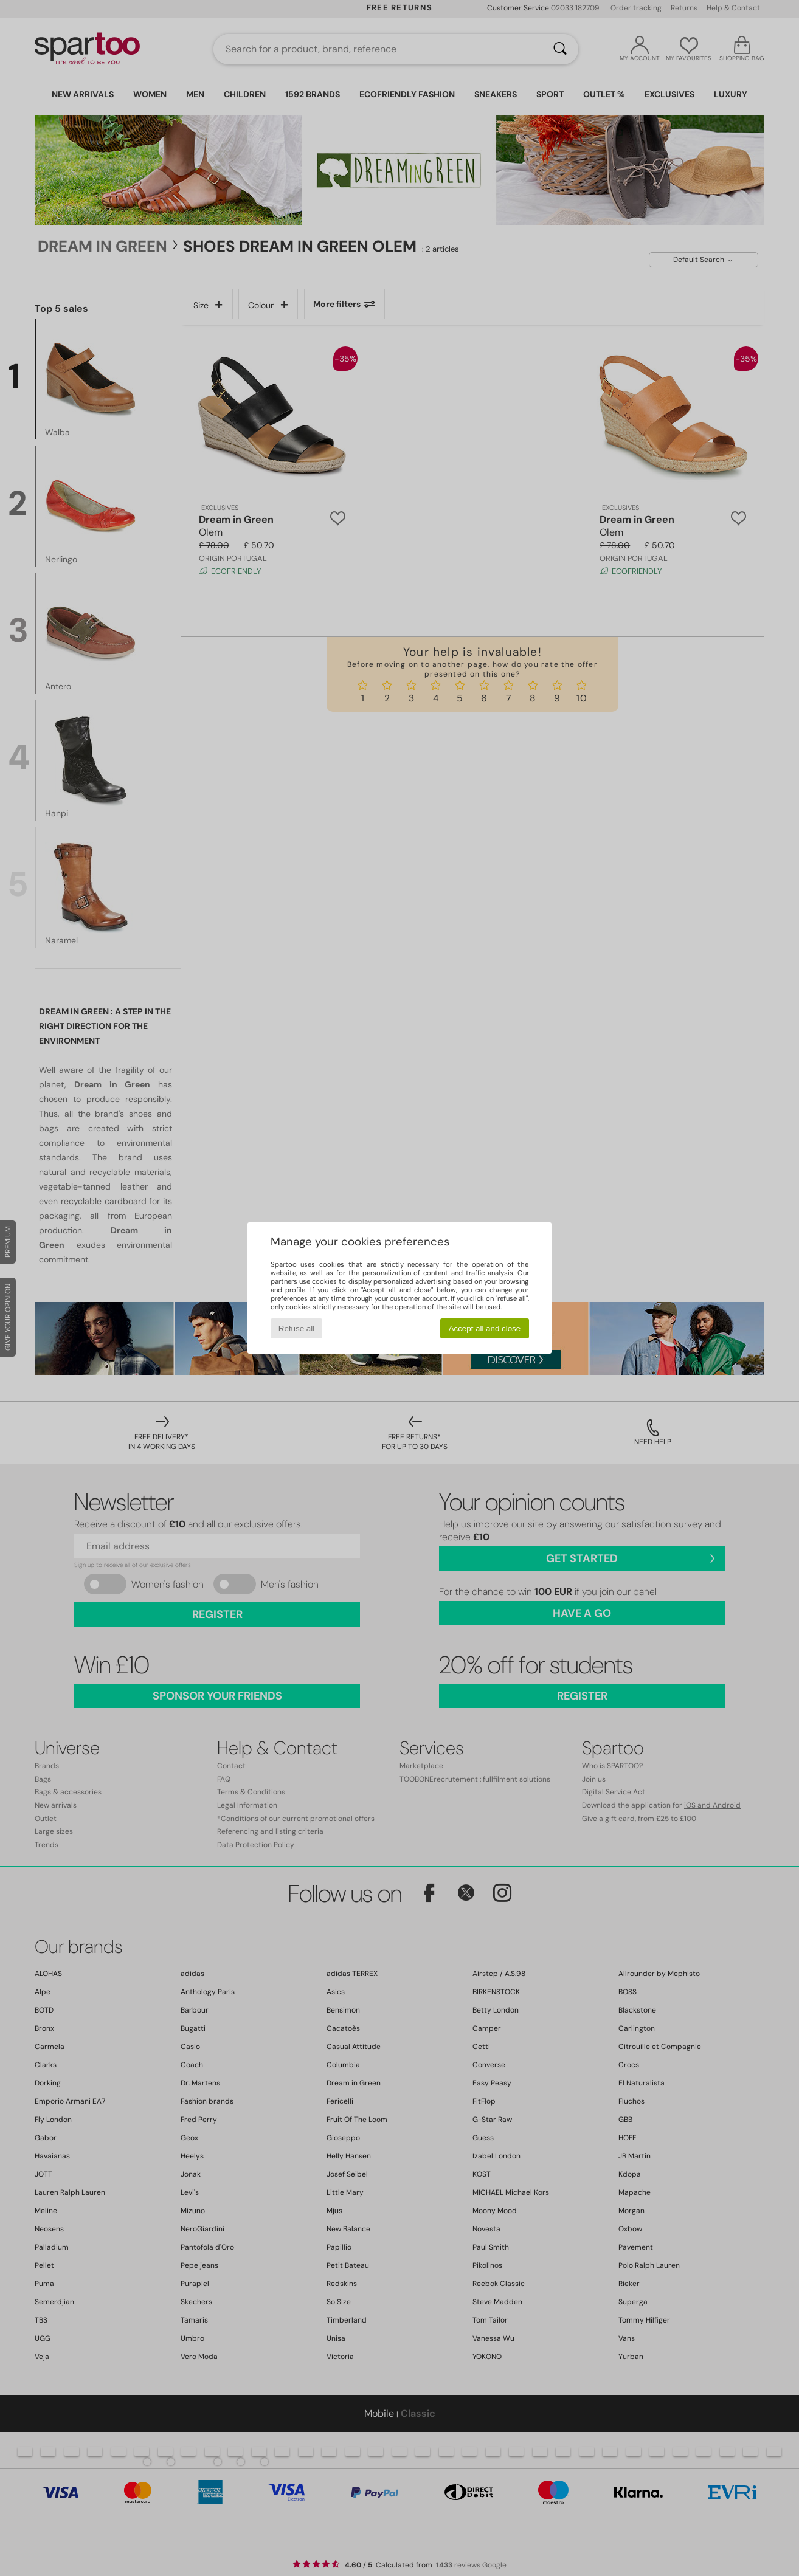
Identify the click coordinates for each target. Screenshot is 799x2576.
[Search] (560, 49)
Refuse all (296, 1328)
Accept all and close (485, 1328)
